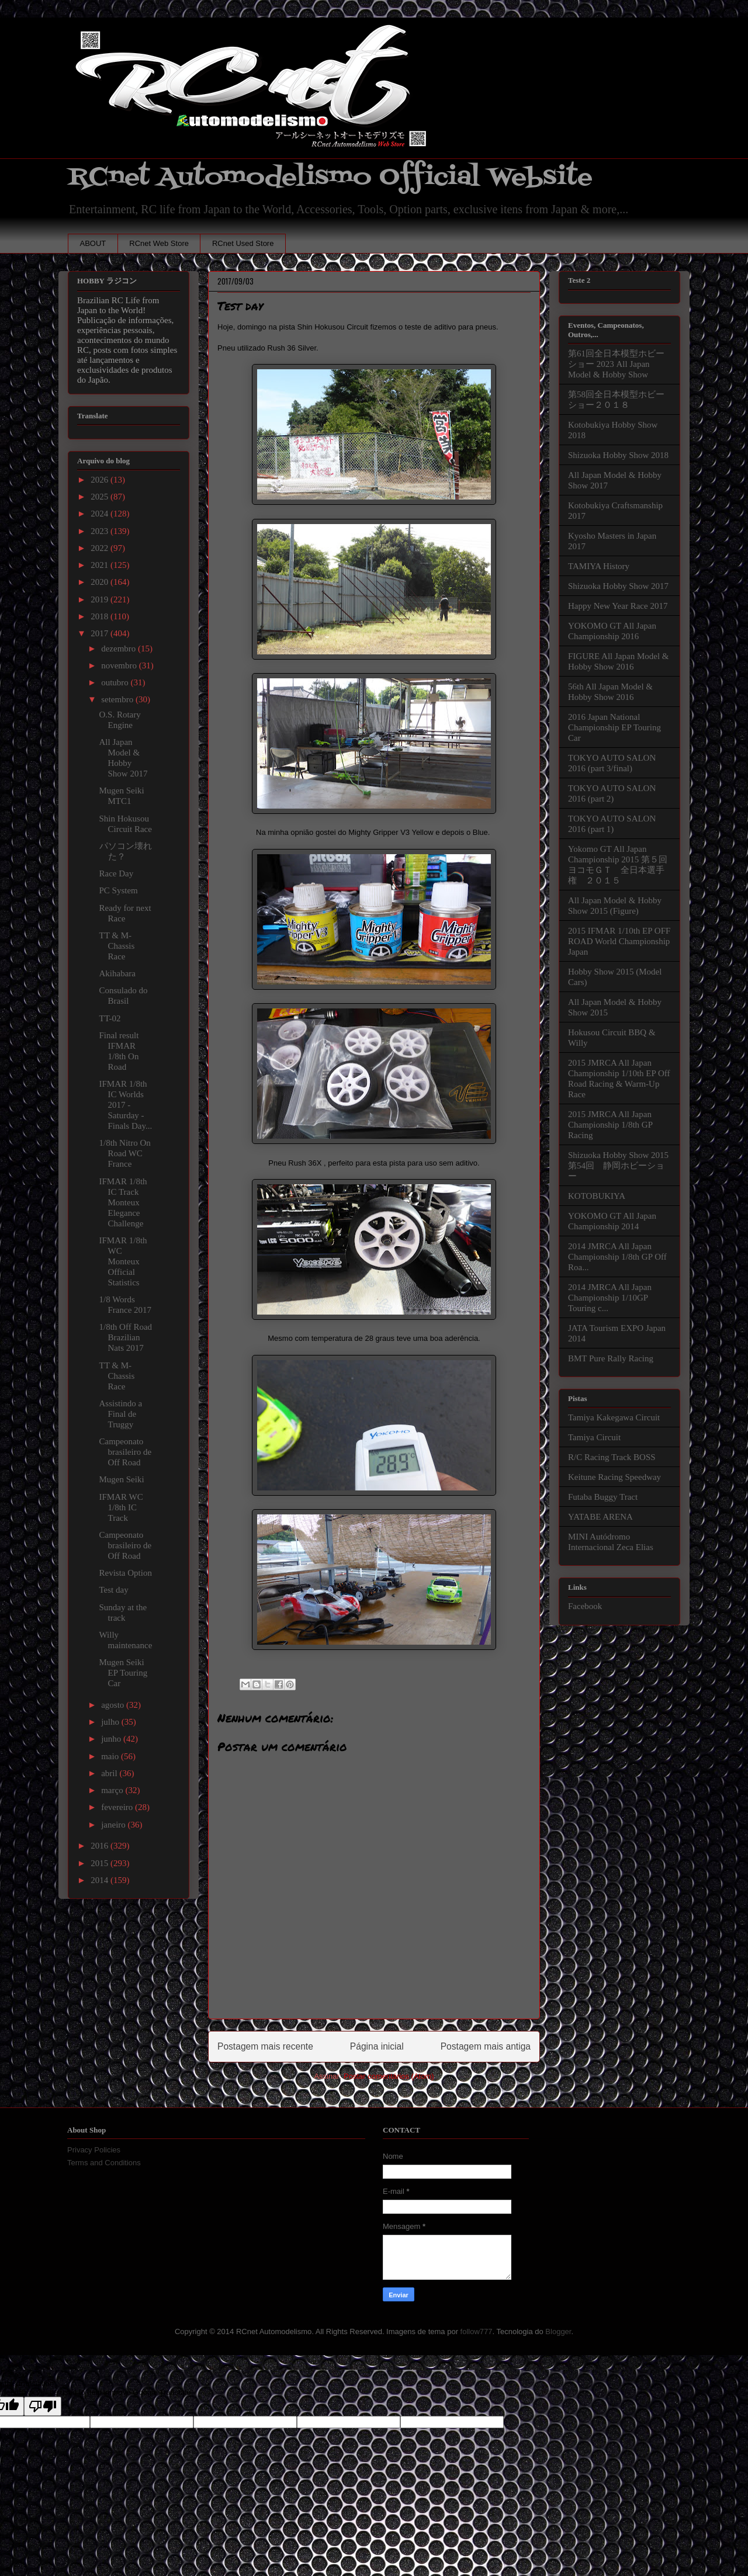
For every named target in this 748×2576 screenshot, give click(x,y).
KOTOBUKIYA (596, 1196)
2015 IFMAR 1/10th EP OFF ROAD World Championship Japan (619, 941)
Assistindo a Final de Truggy (121, 1414)
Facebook (585, 1606)
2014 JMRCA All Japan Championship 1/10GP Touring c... (610, 1297)
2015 (100, 1863)
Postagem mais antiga (486, 2046)
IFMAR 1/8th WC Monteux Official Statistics (123, 1261)
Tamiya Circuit (594, 1437)
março (113, 1790)
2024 (100, 513)
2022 (100, 548)
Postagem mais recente (265, 2046)
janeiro (114, 1824)
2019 (100, 599)
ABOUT (93, 243)
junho (112, 1738)
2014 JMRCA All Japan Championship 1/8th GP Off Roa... (617, 1257)
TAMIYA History (598, 566)
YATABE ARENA (600, 1516)
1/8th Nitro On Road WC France (125, 1153)
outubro (115, 682)
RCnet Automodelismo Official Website (330, 177)
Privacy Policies (93, 2149)
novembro (120, 665)
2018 (100, 616)
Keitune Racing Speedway (614, 1477)
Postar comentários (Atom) (389, 2076)
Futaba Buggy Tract (603, 1497)
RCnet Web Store (159, 243)
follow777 (476, 2331)
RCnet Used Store (243, 243)
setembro (118, 699)
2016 (100, 1845)
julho (111, 1721)
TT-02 (110, 1018)
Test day (114, 1589)
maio (111, 1756)
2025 (100, 496)
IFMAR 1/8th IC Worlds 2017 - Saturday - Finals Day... (126, 1105)
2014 (100, 1880)
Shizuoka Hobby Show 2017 (618, 586)
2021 (100, 565)
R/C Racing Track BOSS (612, 1457)
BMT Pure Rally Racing (610, 1358)
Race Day (116, 873)
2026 (100, 479)
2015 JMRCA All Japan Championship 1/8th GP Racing (610, 1125)
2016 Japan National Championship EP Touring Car (614, 727)
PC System (118, 890)
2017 (100, 633)
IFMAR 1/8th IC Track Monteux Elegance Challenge (123, 1202)
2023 (100, 531)
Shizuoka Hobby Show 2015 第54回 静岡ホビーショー (618, 1165)
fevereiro (118, 1807)
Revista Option (125, 1573)
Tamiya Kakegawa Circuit (614, 1417)
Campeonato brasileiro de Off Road (125, 1452)
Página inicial (377, 2046)
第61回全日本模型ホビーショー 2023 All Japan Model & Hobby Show (616, 364)
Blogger (558, 2331)
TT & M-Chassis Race (117, 946)
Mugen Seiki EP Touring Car (123, 1673)
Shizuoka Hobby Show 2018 (618, 455)
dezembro (119, 648)
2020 (100, 582)
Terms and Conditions (104, 2162)
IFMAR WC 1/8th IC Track (121, 1507)
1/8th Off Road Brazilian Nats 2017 (126, 1337)
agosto (113, 1705)
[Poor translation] (42, 2406)
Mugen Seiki (121, 1479)
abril (110, 1773)
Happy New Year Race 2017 (617, 606)
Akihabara (117, 973)
